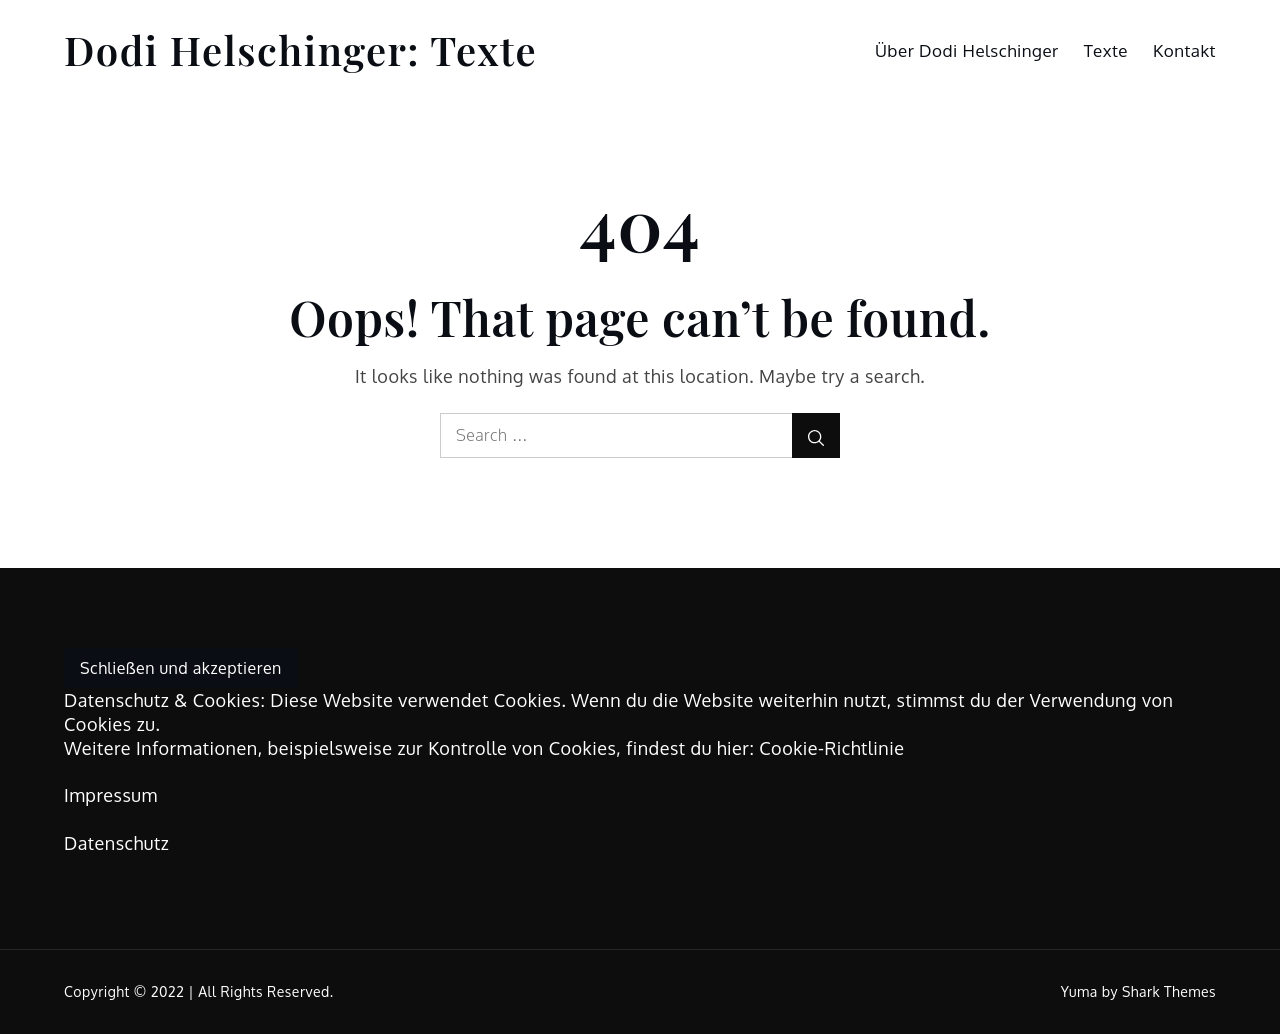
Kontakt (1184, 50)
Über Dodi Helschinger (967, 50)
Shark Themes (1169, 991)
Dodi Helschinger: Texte (300, 49)
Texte (1106, 50)
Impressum (111, 795)
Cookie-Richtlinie (831, 748)
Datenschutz (116, 843)
